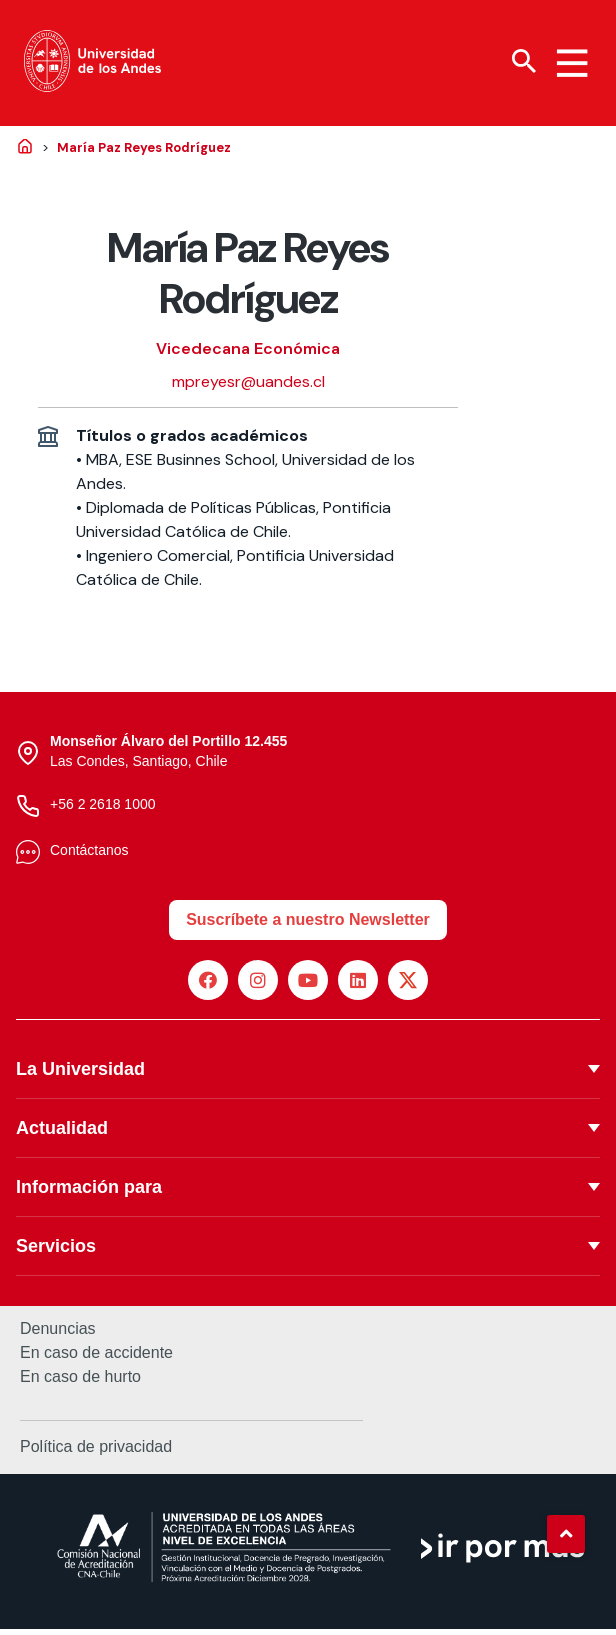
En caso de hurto (80, 1382)
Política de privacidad (96, 1451)
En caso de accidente (96, 1358)
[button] (566, 1534)
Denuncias (58, 1334)
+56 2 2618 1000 (103, 809)
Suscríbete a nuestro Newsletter (308, 924)
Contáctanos (89, 855)
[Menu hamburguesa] (572, 64)
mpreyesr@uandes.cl (248, 387)
